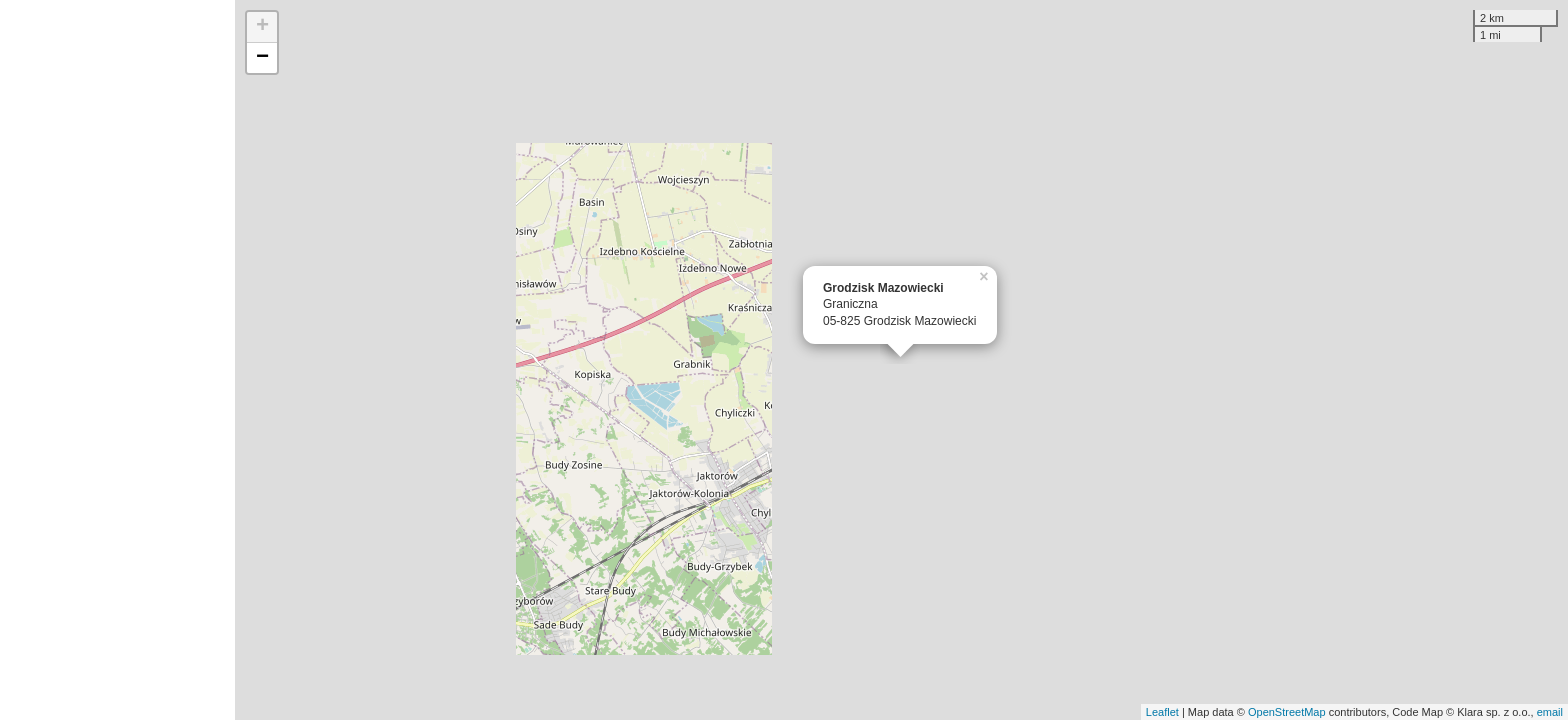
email (1550, 712)
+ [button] (262, 27)
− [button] (262, 58)
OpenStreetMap (1287, 712)
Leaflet (1162, 712)
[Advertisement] (117, 360)
